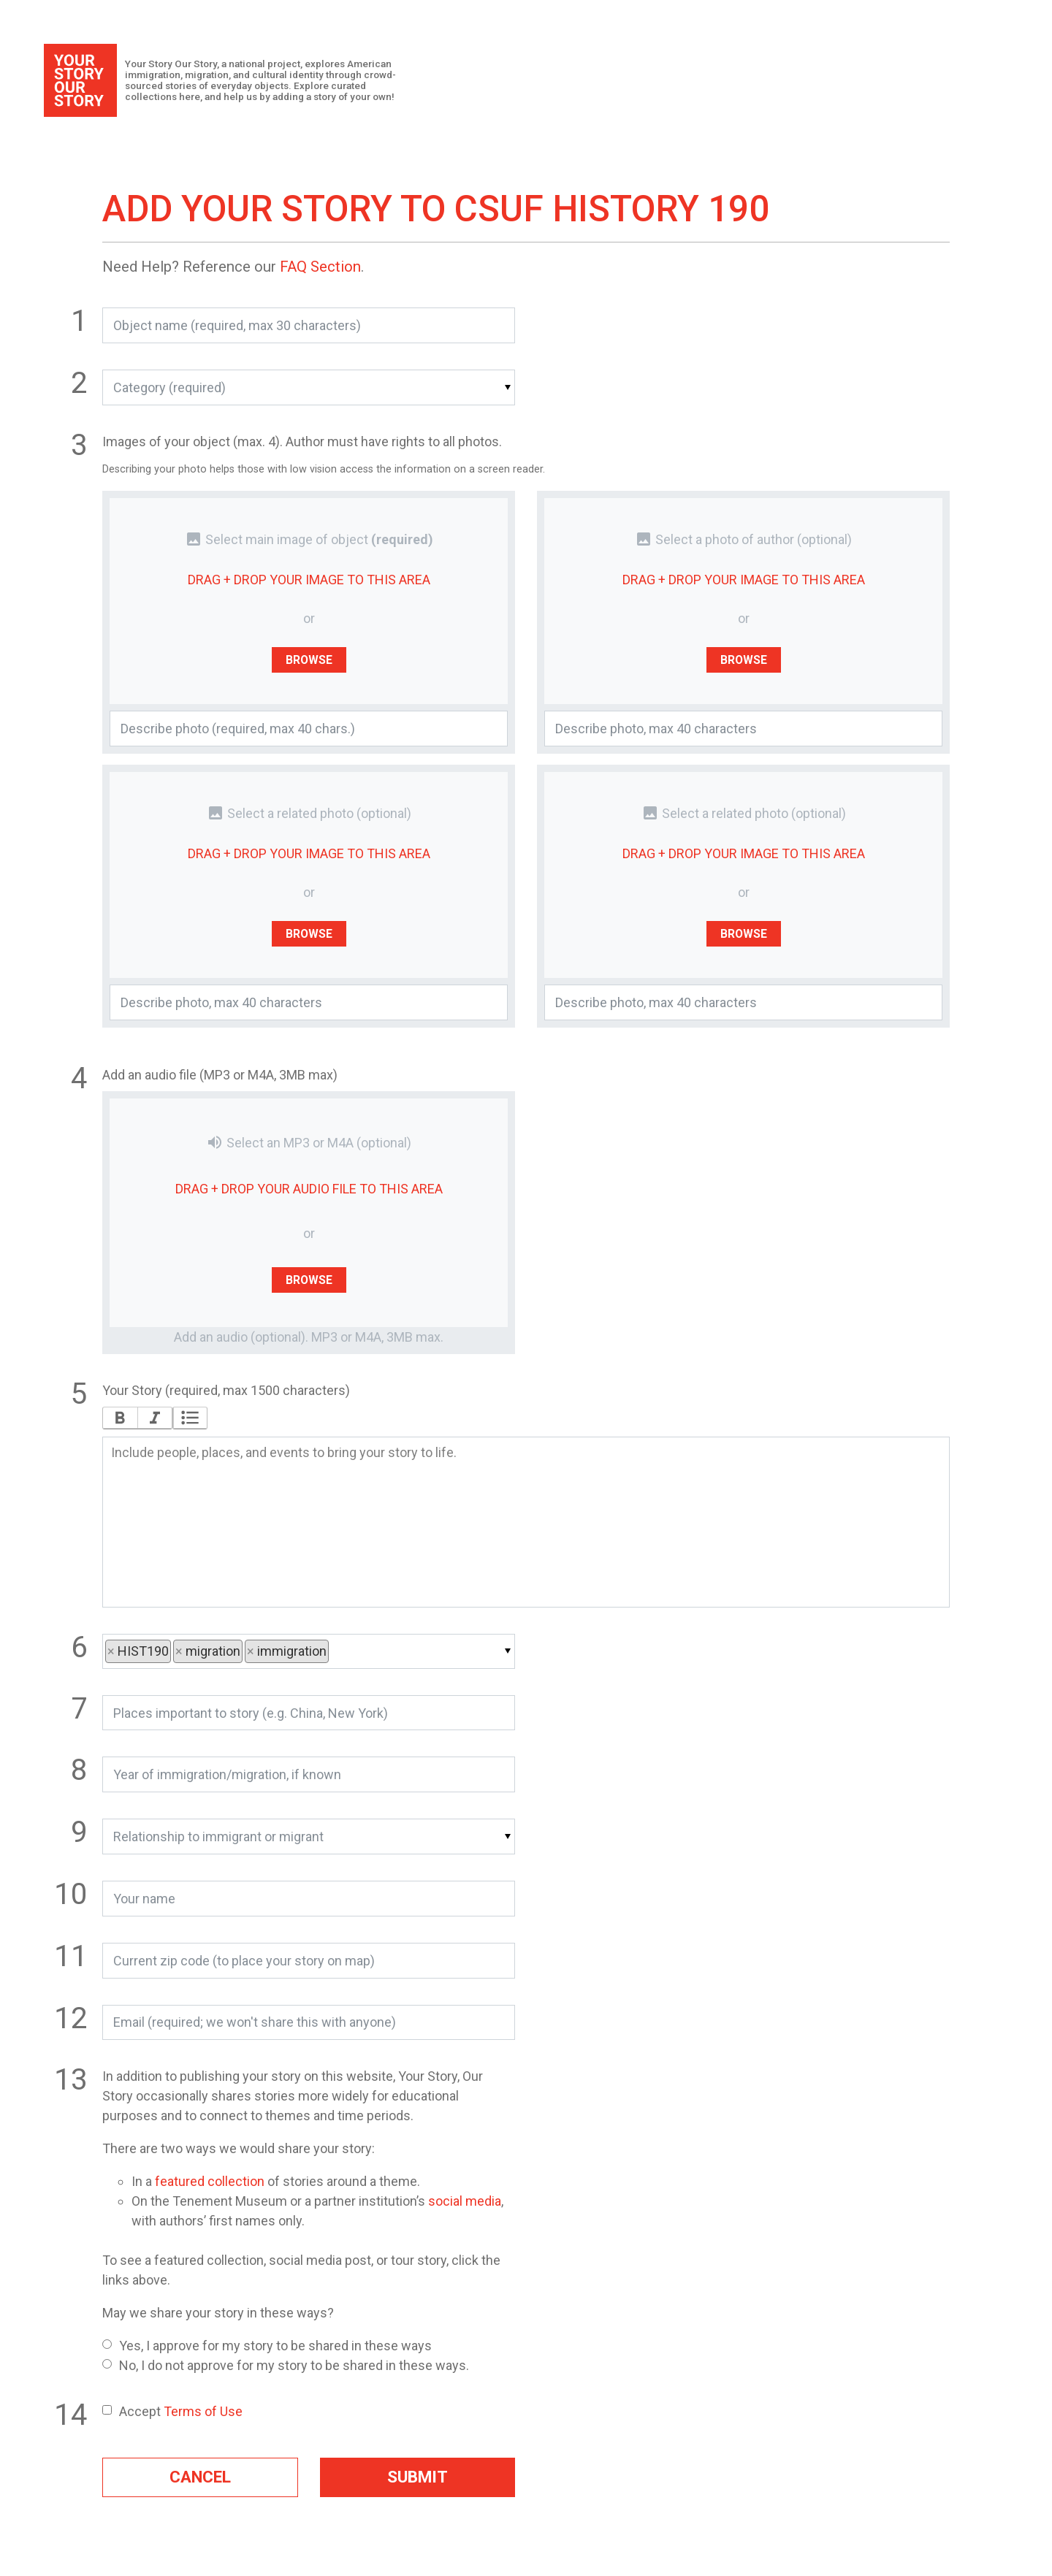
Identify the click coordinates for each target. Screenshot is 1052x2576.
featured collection (209, 2181)
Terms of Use (203, 2411)
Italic (154, 1418)
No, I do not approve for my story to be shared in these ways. (285, 2365)
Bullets (190, 1418)
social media (464, 2201)
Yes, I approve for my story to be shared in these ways (267, 2345)
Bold (120, 1418)
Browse (309, 659)
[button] (308, 387)
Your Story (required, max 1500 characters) (226, 1390)
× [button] (112, 1651)
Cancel (200, 2476)
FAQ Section (320, 266)
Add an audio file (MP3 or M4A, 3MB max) (220, 1074)
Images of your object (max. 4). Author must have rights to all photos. (302, 441)
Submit (417, 2476)
